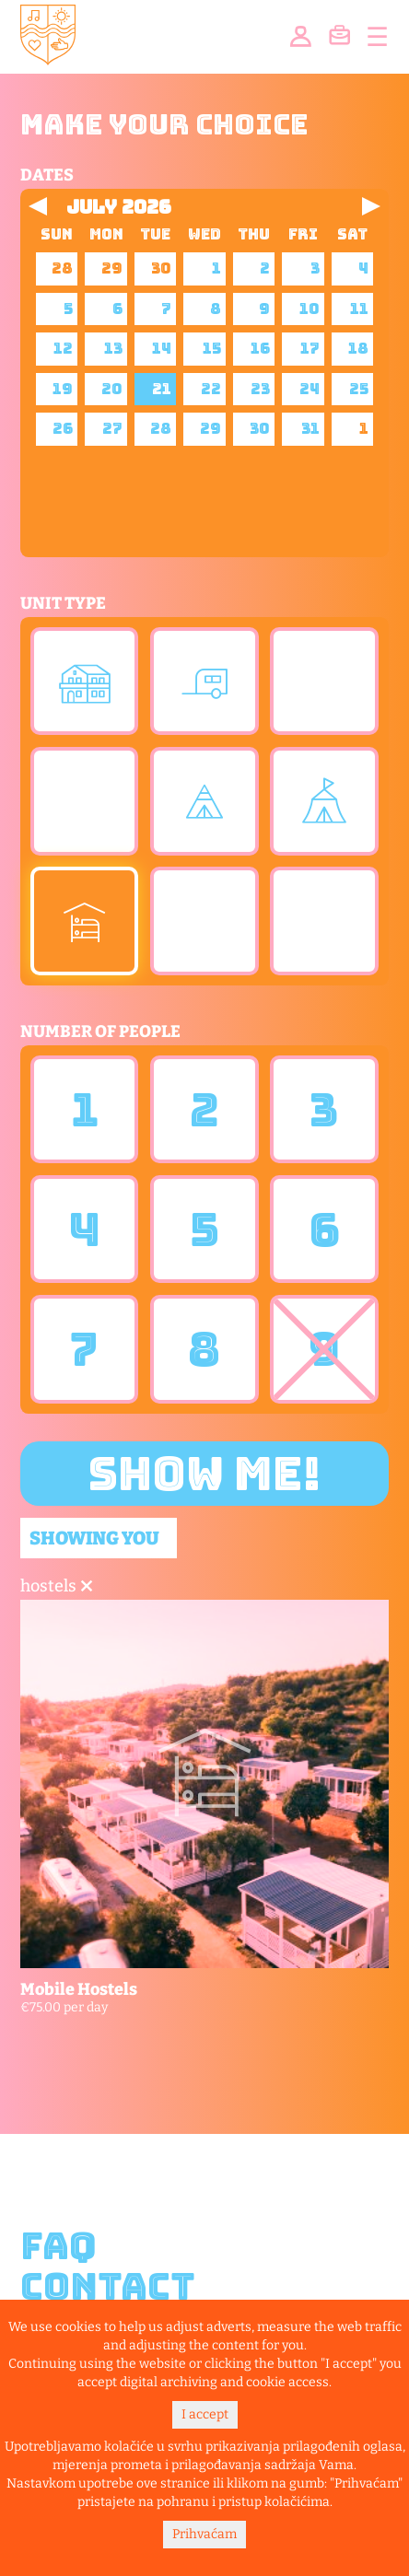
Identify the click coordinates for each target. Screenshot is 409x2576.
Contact (107, 2287)
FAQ (58, 2246)
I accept (204, 2414)
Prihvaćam (204, 2534)
